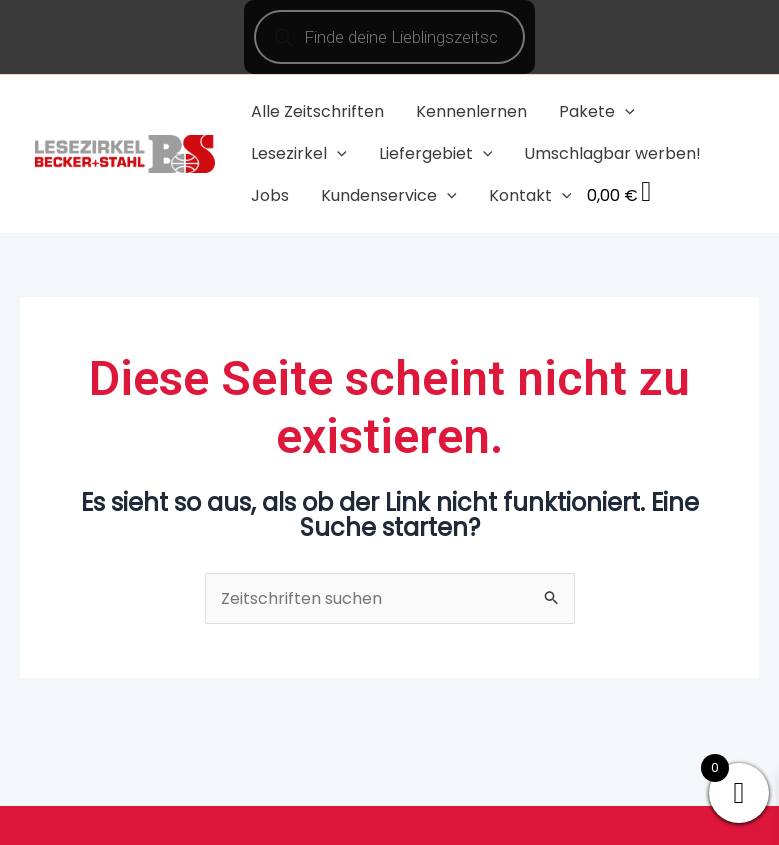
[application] (625, 111)
